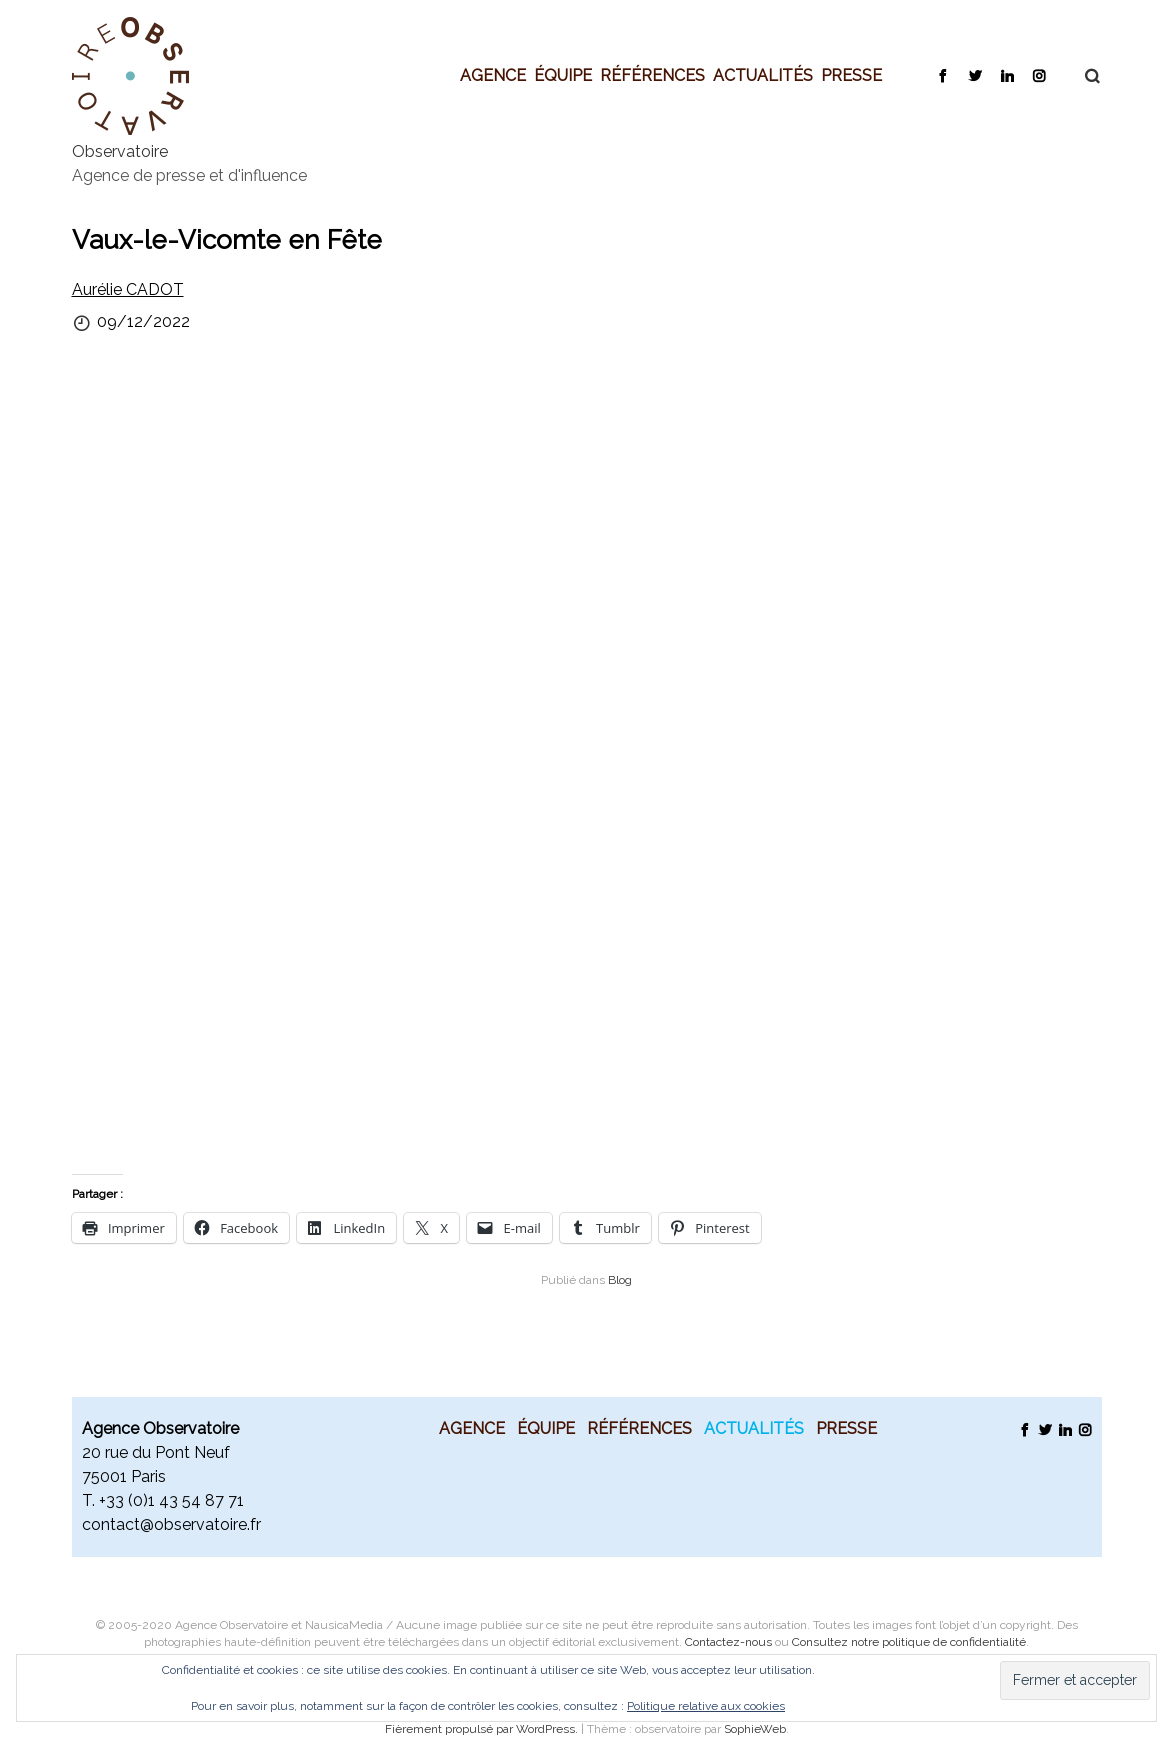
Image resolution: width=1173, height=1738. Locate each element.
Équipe (563, 75)
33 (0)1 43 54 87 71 (175, 1500)
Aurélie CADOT (128, 289)
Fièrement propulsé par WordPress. (483, 1729)
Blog (620, 1280)
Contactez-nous (728, 1642)
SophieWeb (755, 1729)
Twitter (974, 75)
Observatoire (120, 151)
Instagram (1038, 75)
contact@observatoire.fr (171, 1524)
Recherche (1082, 76)
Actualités (763, 75)
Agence (493, 75)
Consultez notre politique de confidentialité (909, 1642)
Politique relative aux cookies (706, 1706)
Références (652, 75)
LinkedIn (1006, 75)
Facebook (942, 75)
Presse (851, 75)
